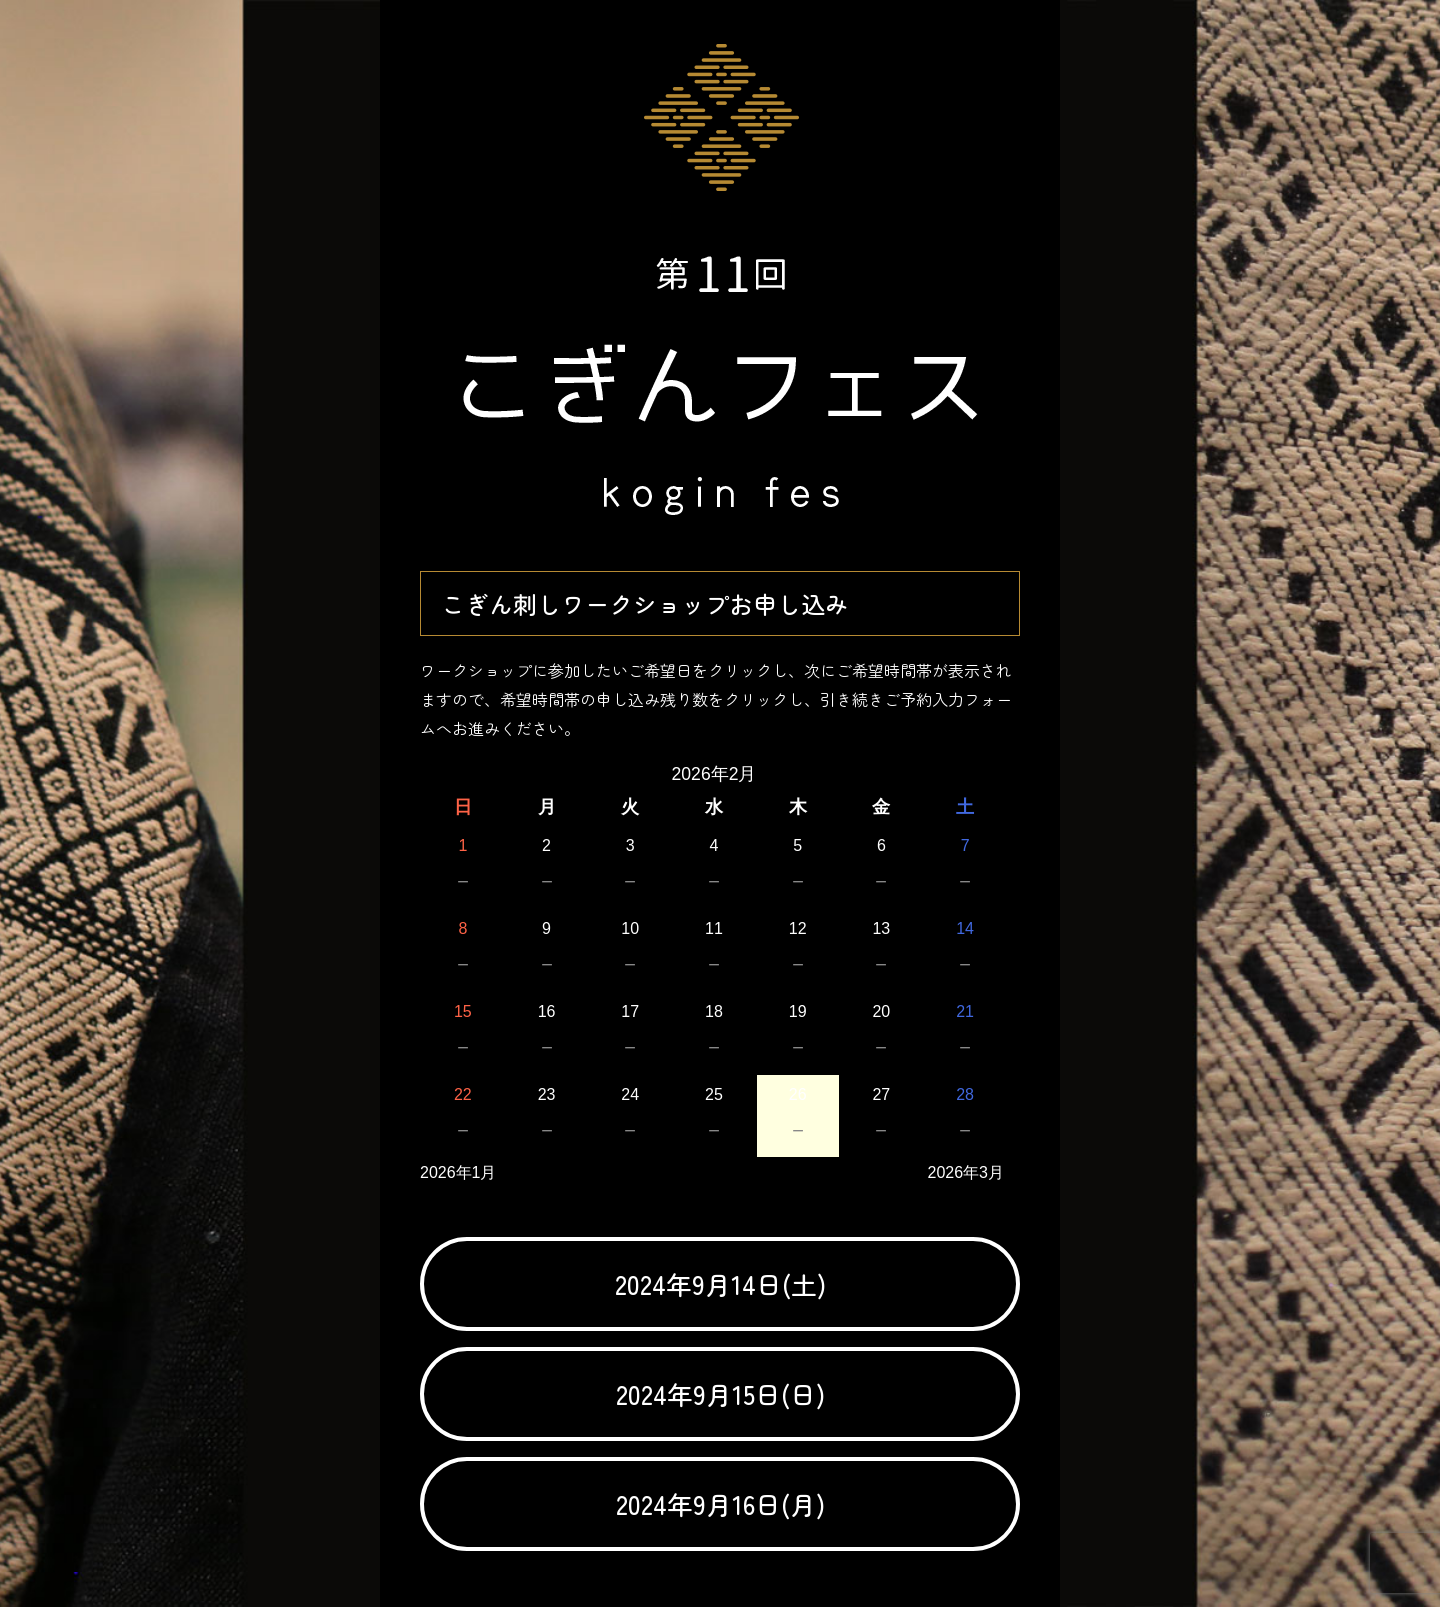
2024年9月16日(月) (720, 1503)
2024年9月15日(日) (720, 1393)
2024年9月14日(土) (720, 1283)
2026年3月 (966, 1172)
